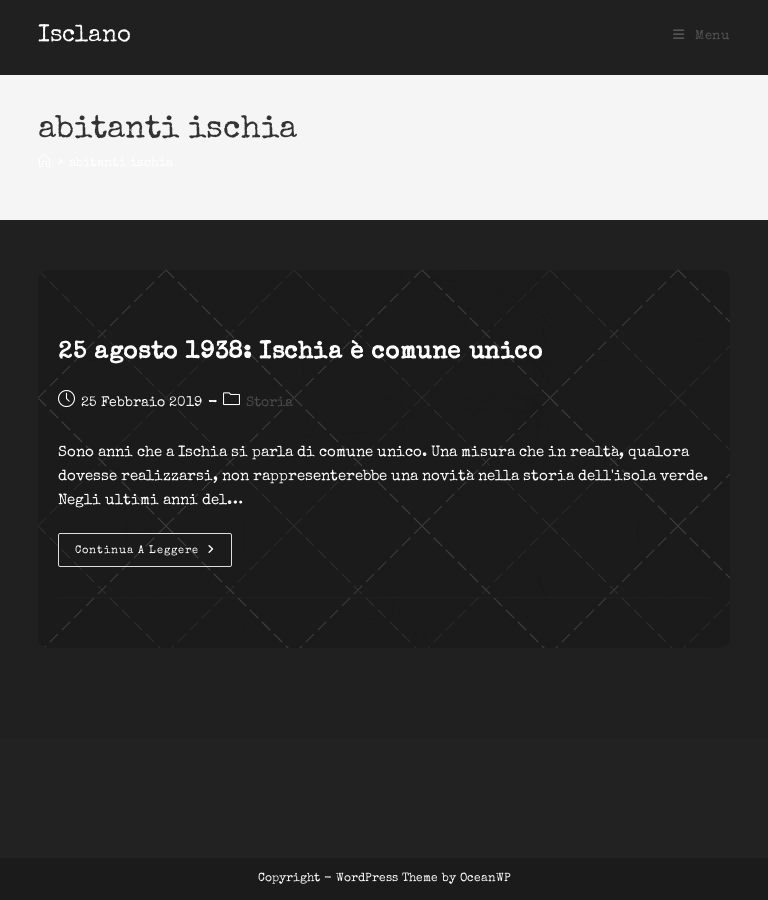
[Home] (44, 163)
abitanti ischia (121, 163)
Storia (269, 403)
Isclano (84, 36)
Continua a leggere (153, 555)
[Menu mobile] (701, 36)
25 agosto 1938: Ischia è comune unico (300, 353)
